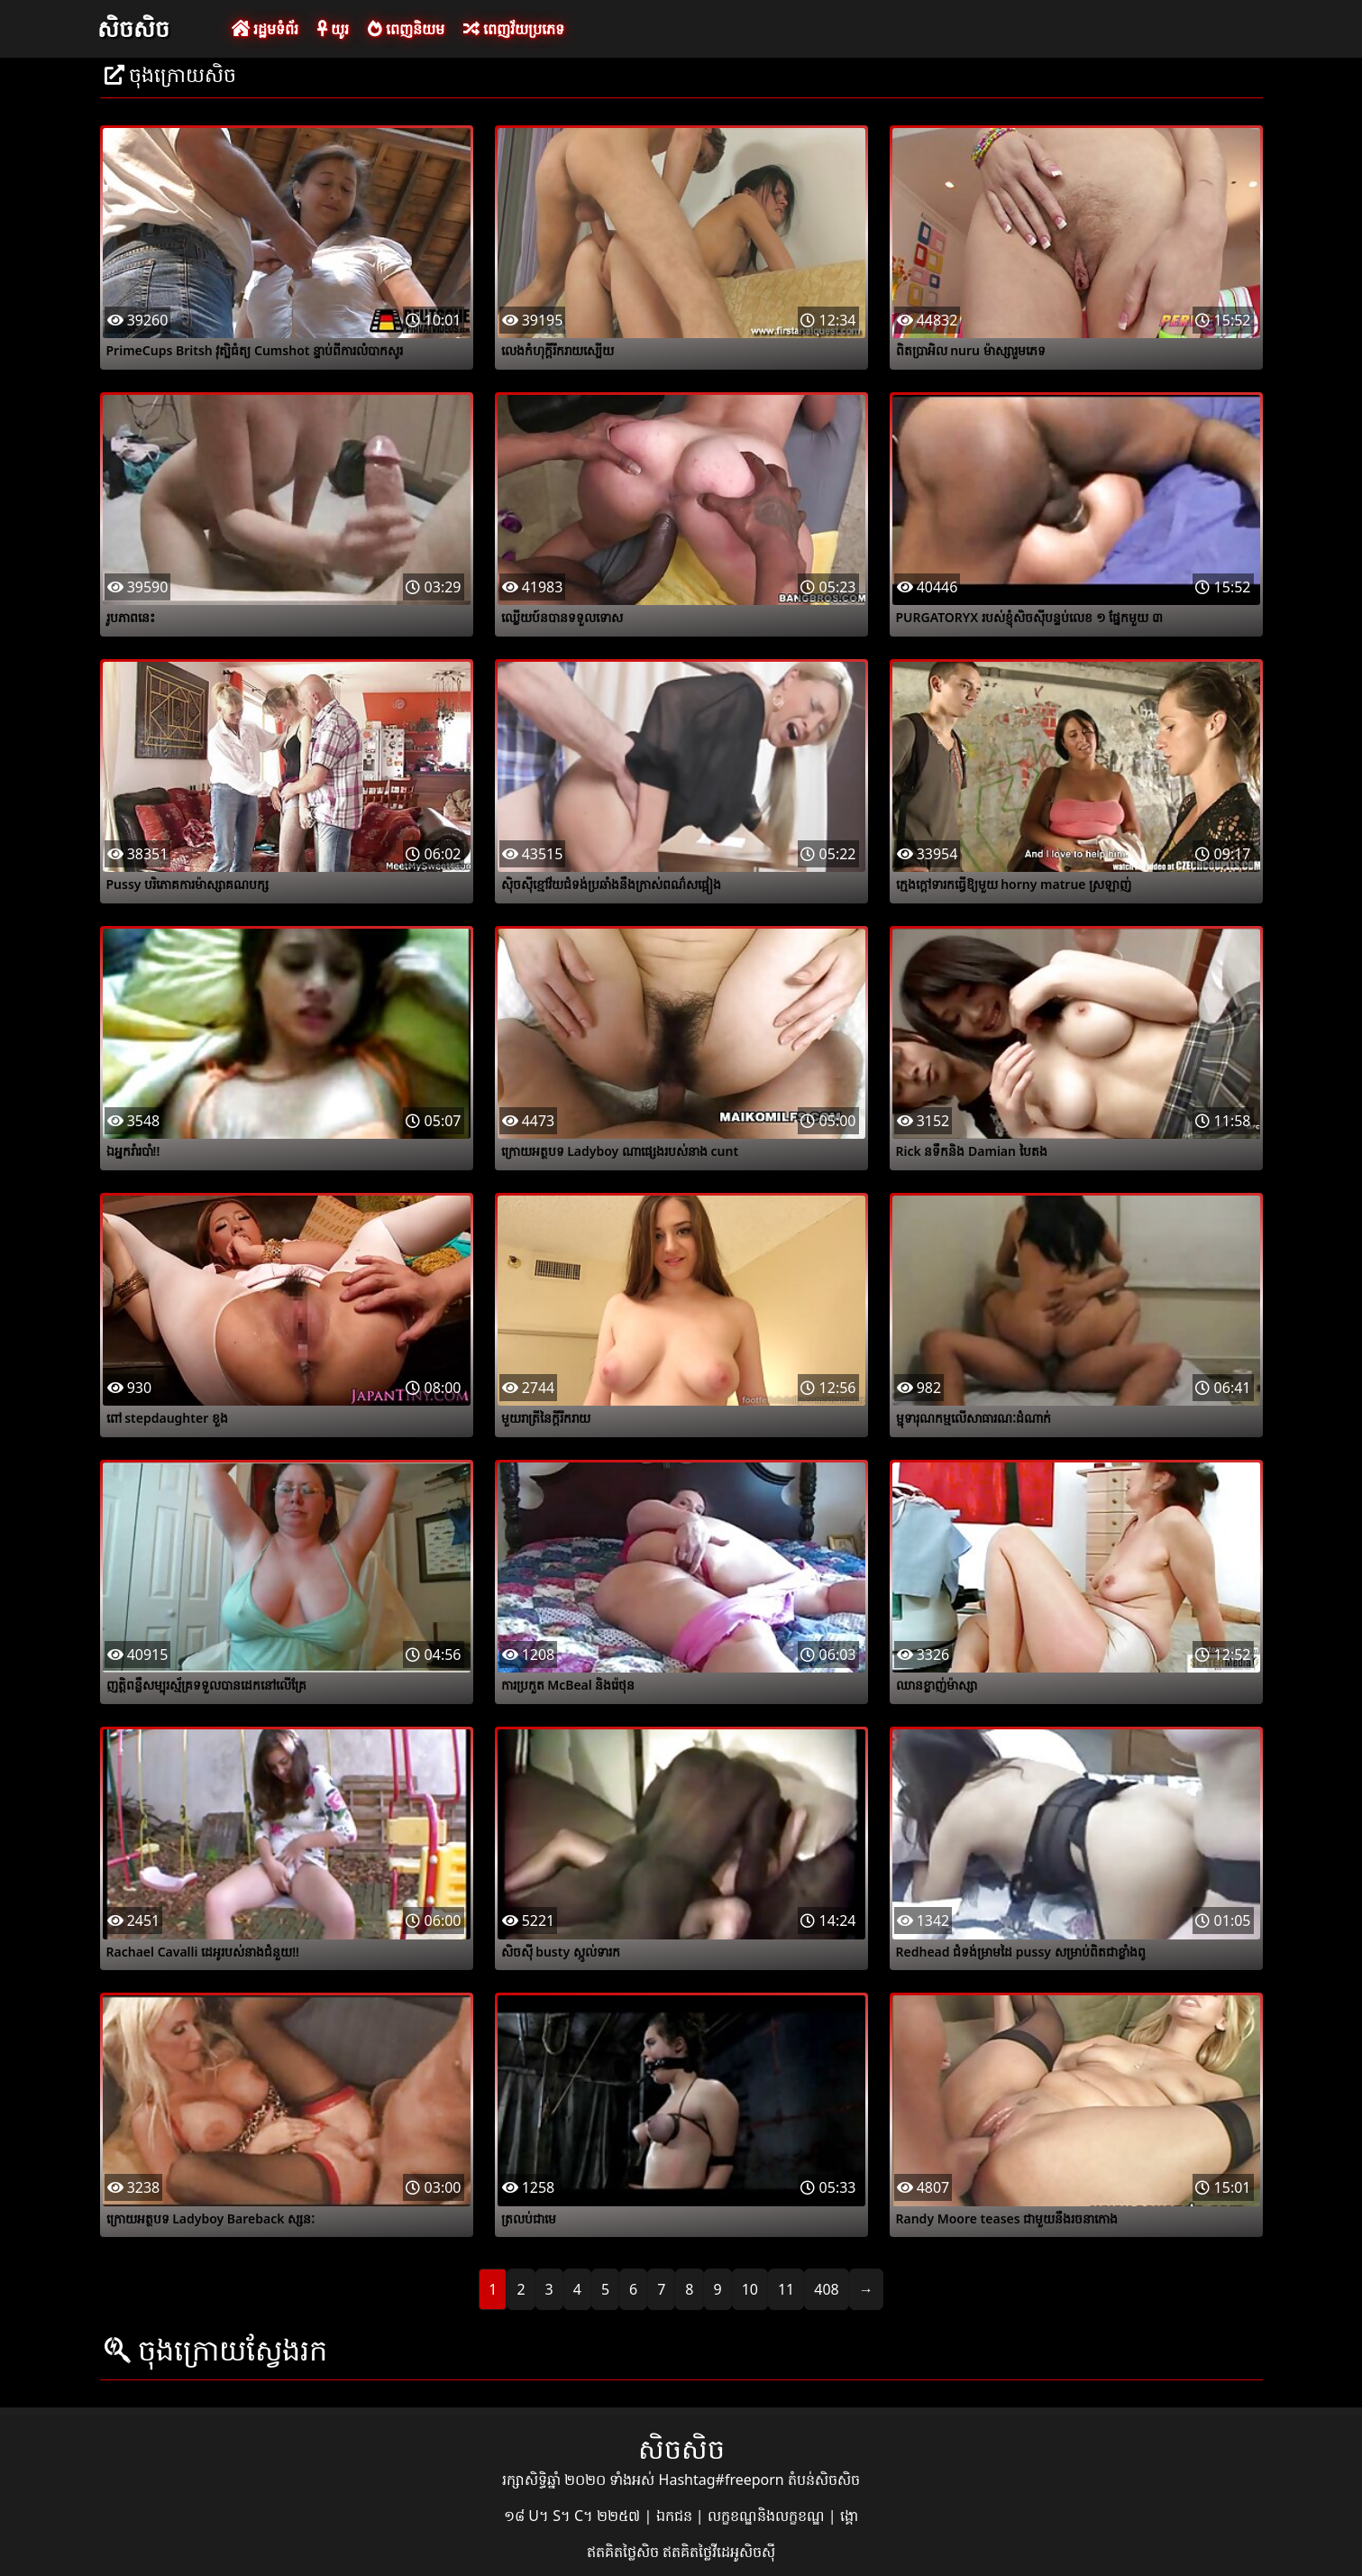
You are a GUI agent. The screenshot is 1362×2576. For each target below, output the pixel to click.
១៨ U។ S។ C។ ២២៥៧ (574, 2516)
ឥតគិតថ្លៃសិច (625, 2552)
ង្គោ (849, 2516)
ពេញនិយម (406, 29)
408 (826, 2289)
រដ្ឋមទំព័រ (265, 29)
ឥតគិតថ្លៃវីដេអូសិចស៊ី (719, 2552)
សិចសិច (133, 28)
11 (786, 2289)
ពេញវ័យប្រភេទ (513, 29)
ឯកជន (676, 2516)
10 (750, 2289)
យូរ (333, 29)
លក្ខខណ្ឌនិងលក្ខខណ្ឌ (768, 2516)
